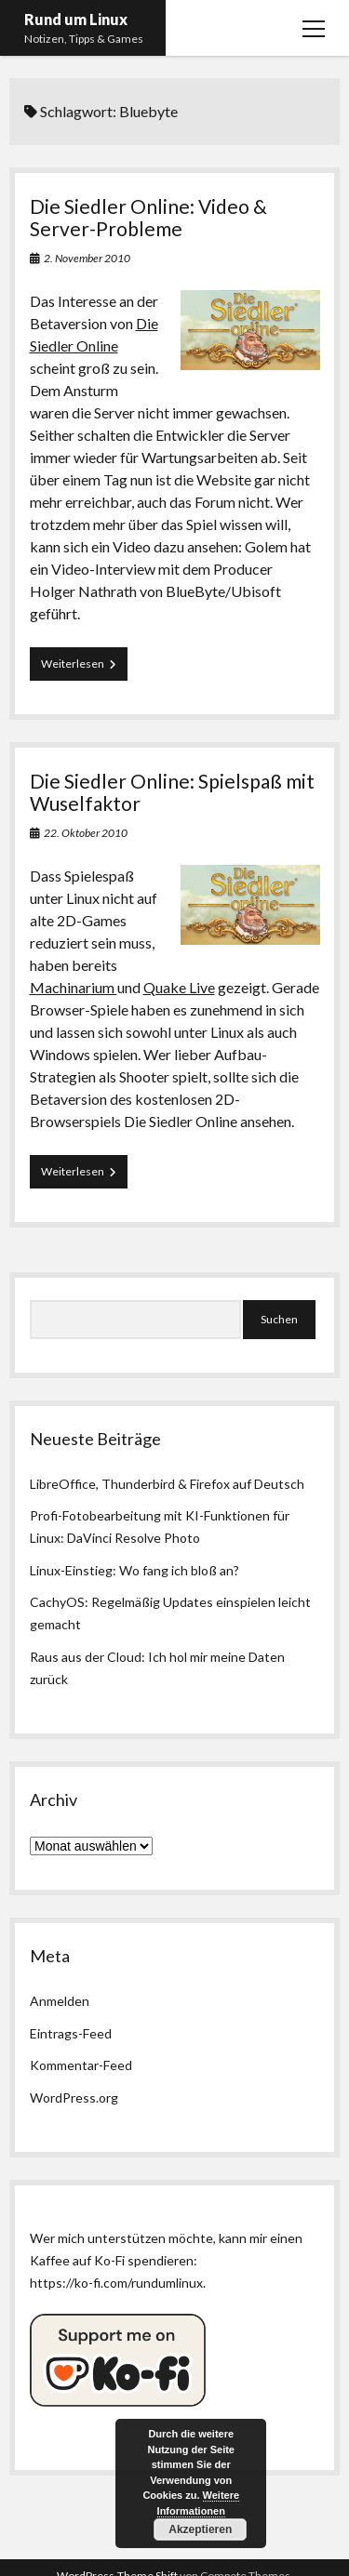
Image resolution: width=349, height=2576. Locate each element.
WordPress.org (74, 2097)
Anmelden (59, 2001)
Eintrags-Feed (71, 2033)
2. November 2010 (87, 258)
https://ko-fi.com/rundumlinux (116, 2283)
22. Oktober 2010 (86, 833)
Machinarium (73, 987)
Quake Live (179, 987)
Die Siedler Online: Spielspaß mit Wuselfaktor (172, 792)
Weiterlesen (84, 668)
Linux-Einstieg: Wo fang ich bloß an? (134, 1570)
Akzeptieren (200, 2529)
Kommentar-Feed (81, 2065)
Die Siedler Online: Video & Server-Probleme (148, 217)
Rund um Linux (76, 19)
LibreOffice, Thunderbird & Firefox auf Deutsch (167, 1484)
